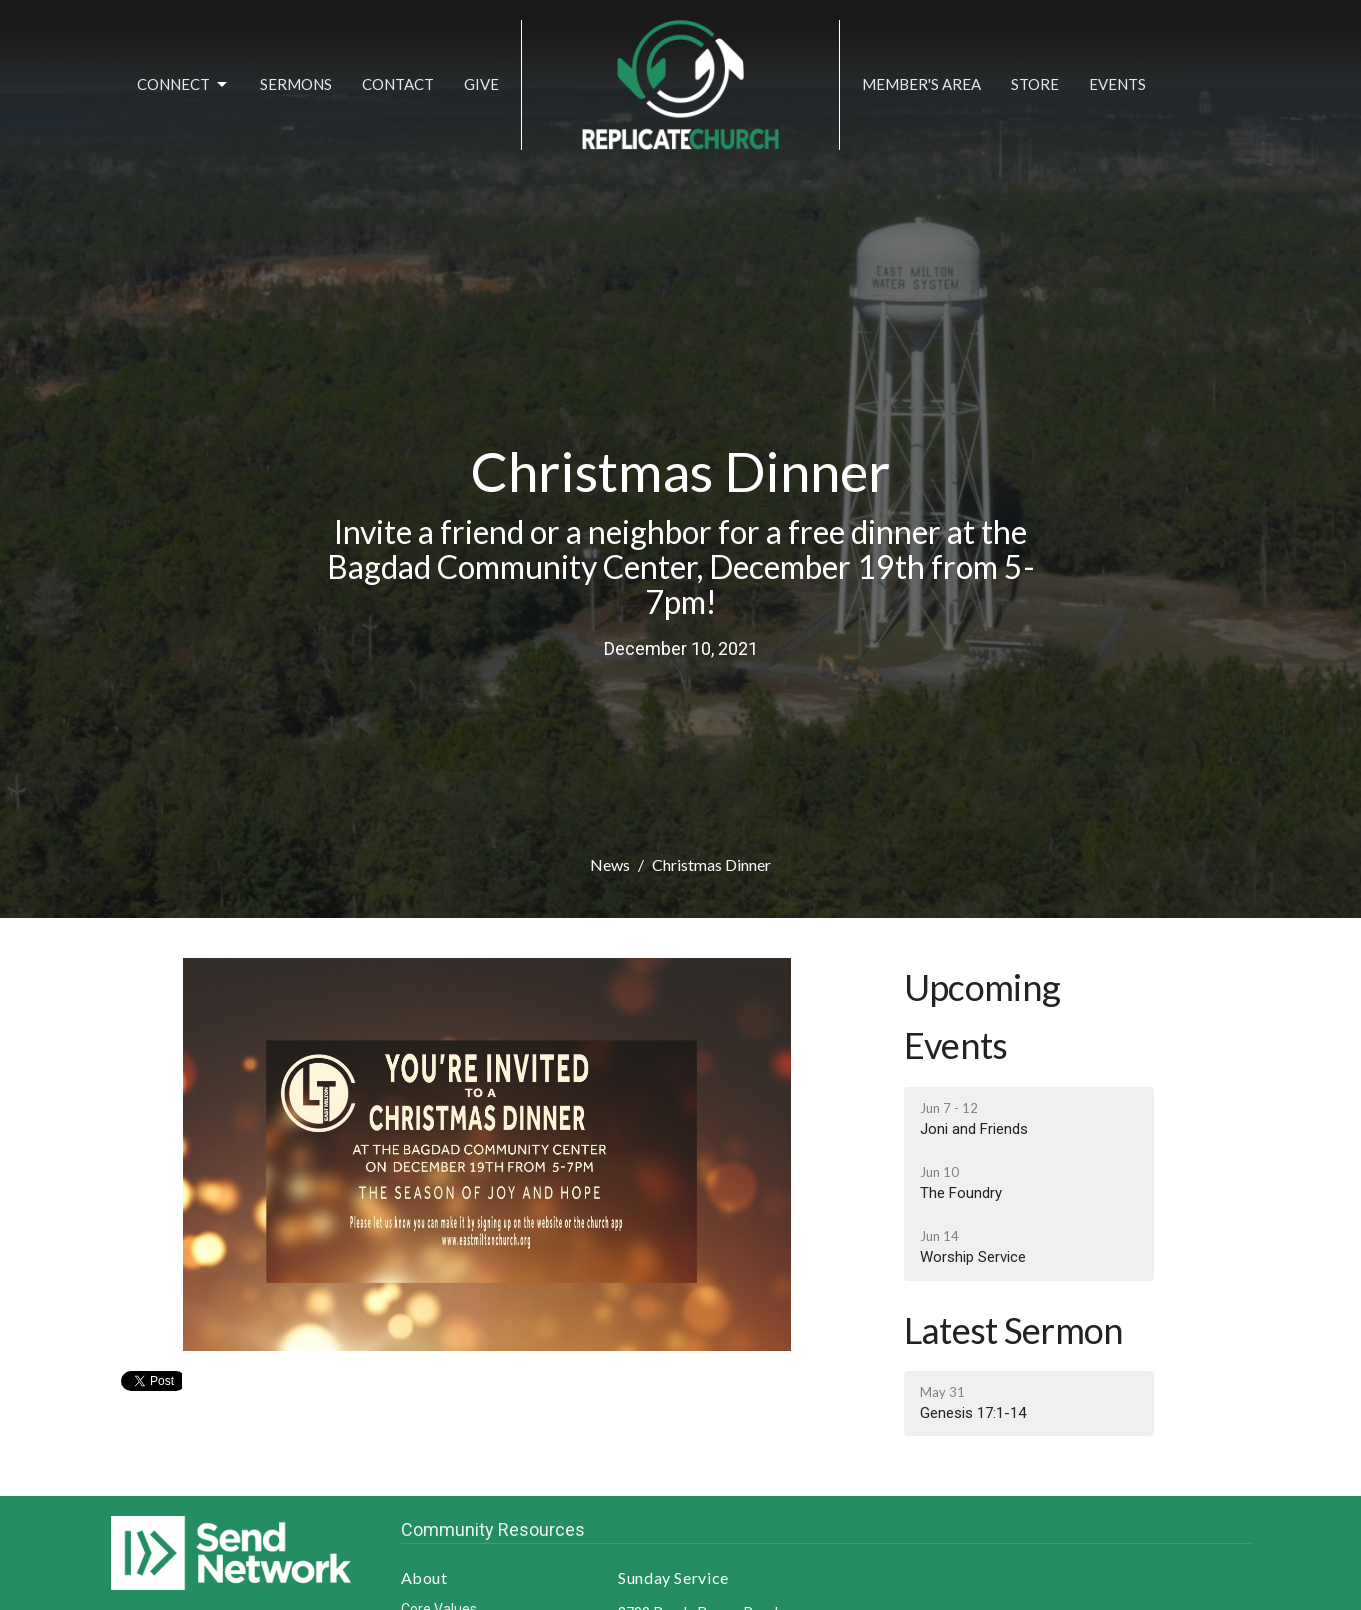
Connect (183, 85)
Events (1117, 84)
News (610, 864)
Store (1035, 84)
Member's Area (921, 84)
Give (481, 84)
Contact (398, 84)
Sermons (296, 84)
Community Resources (493, 1529)
